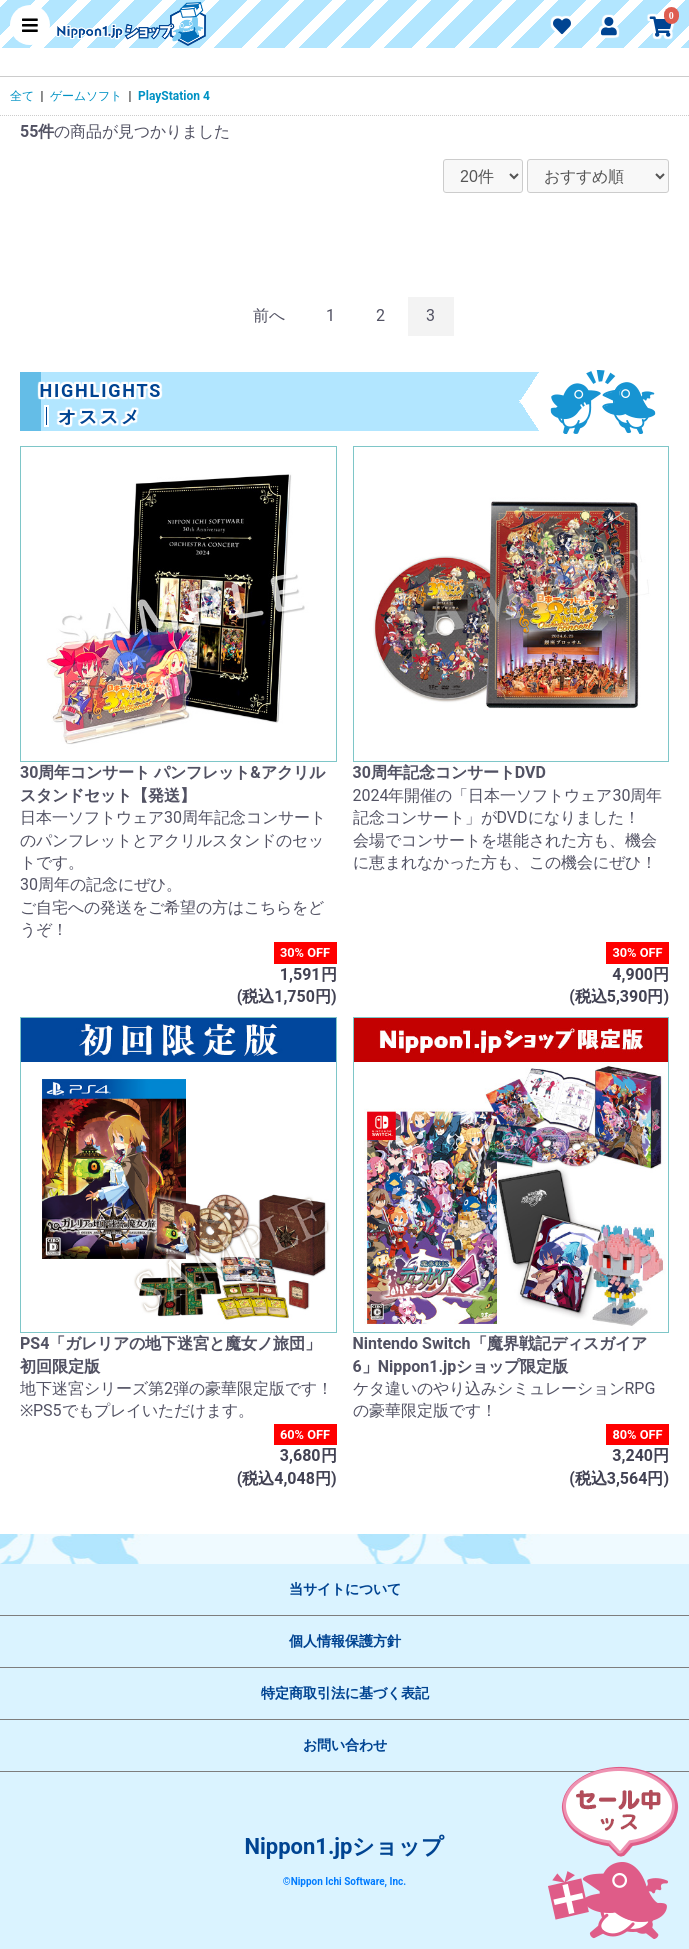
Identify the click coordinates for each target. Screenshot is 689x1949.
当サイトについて (345, 1589)
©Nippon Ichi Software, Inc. (344, 1881)
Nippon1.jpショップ (345, 1846)
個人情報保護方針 (345, 1641)
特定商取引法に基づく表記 (345, 1693)
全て (22, 96)
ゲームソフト (86, 96)
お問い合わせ (345, 1745)
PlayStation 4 (174, 96)
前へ (269, 315)
